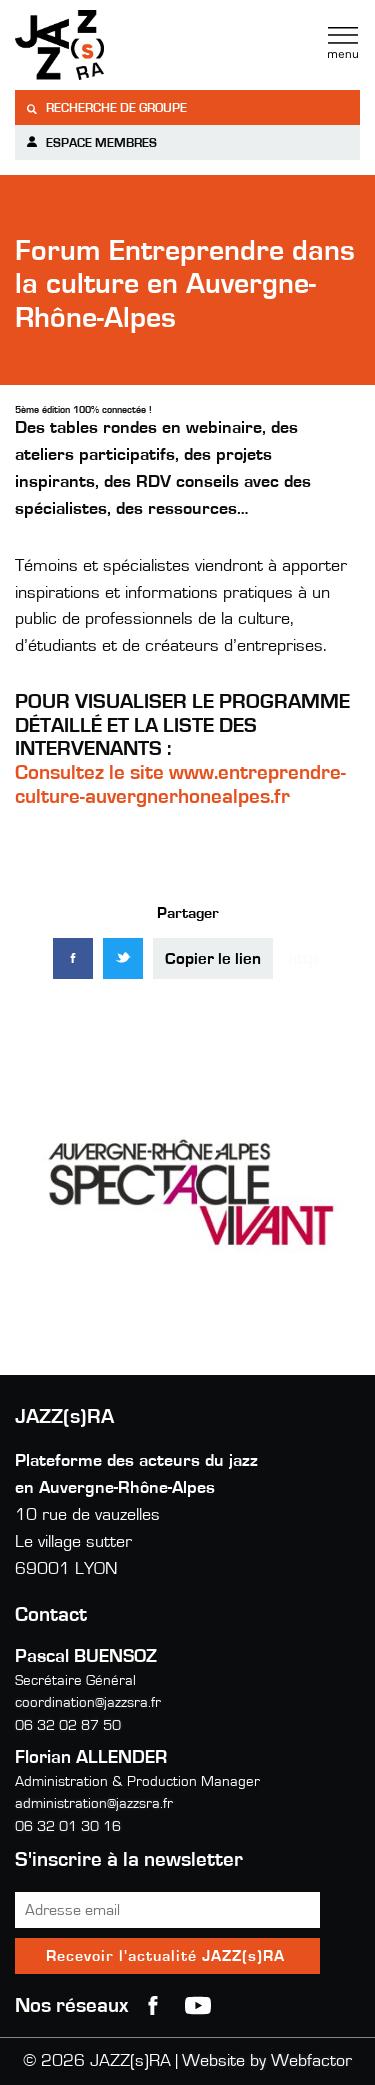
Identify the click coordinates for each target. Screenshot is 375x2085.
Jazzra (140, 45)
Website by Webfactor (267, 2061)
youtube (198, 2006)
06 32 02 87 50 (68, 1725)
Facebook (153, 2006)
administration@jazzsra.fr (94, 1803)
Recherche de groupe (106, 108)
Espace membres (91, 142)
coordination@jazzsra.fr (88, 1702)
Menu (343, 43)
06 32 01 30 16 (68, 1826)
